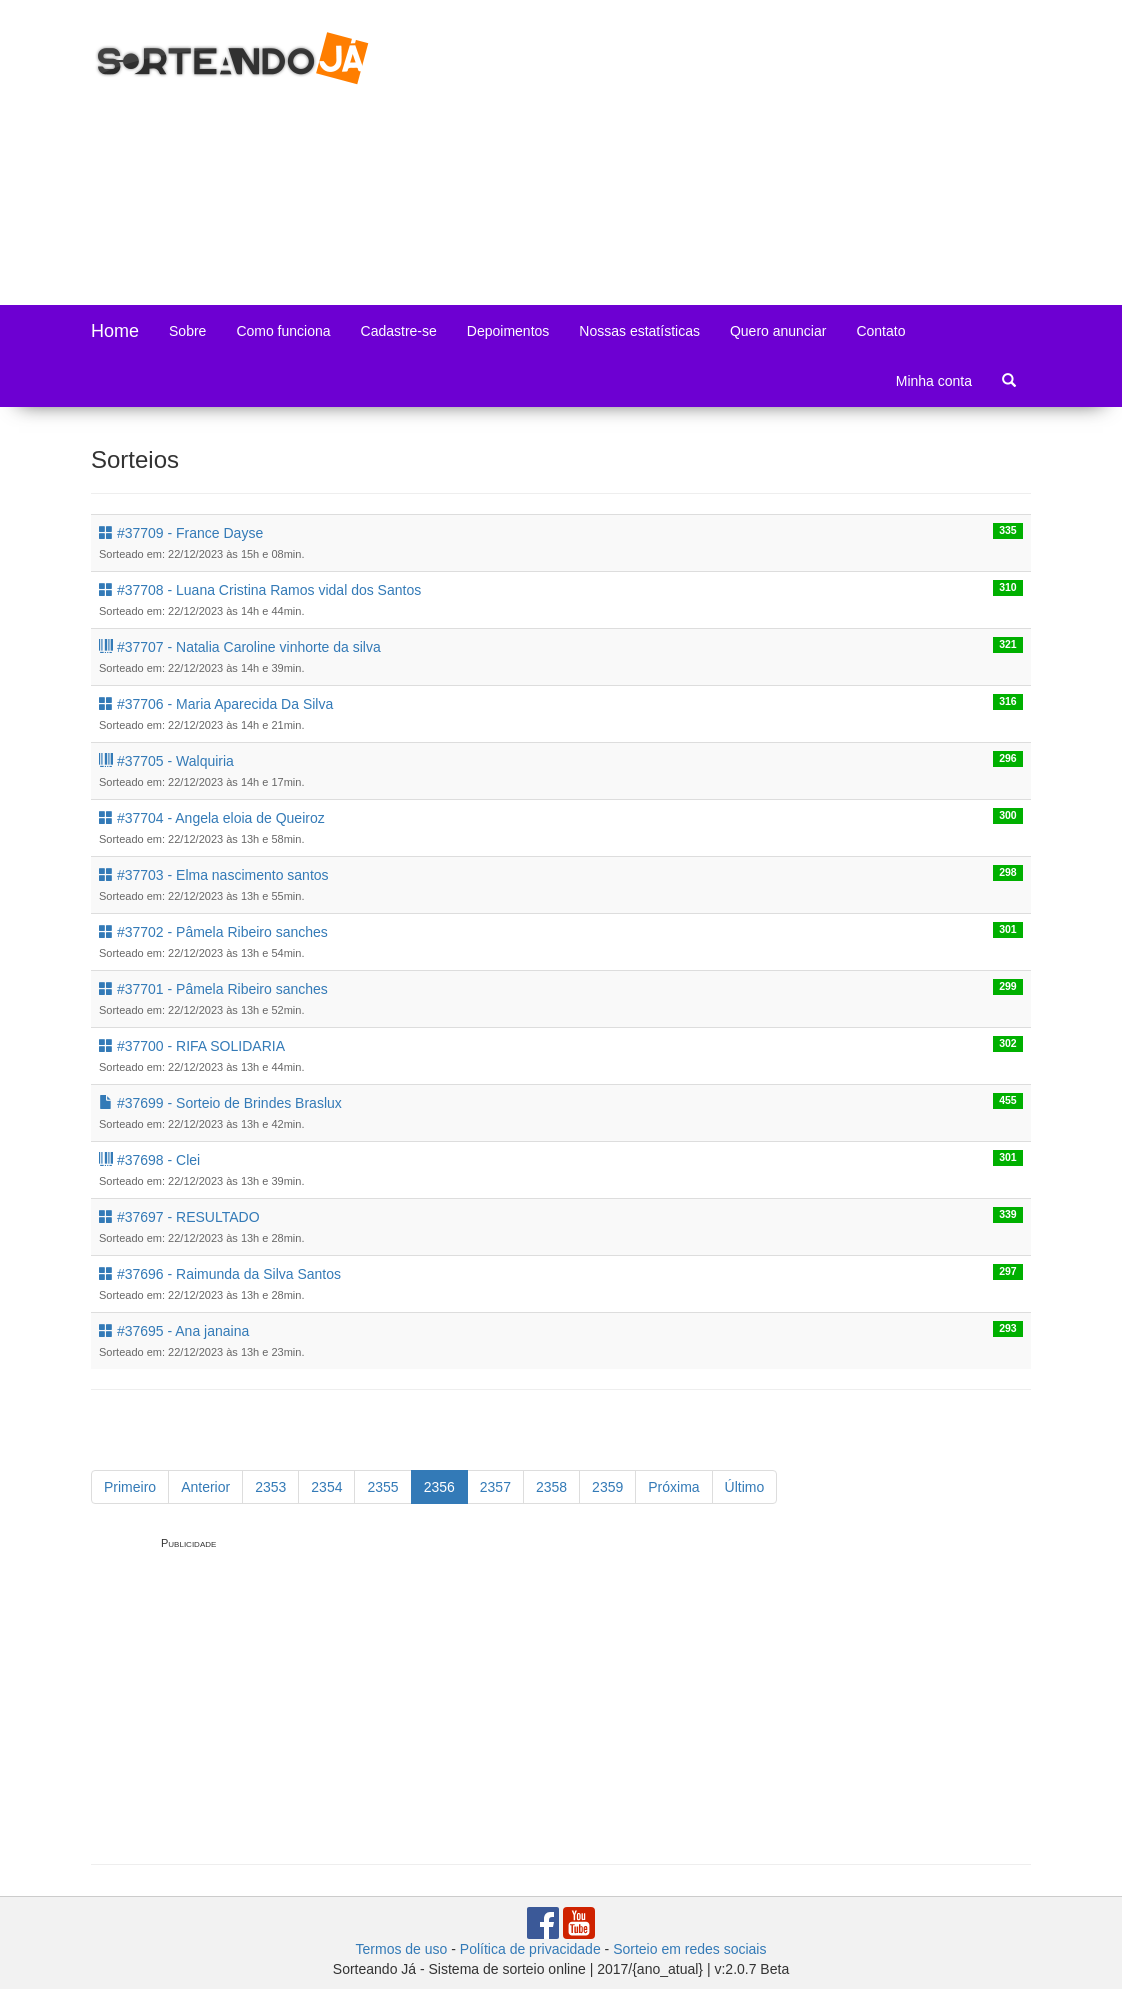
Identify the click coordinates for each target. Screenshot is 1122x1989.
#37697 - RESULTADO (179, 1217)
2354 (326, 1487)
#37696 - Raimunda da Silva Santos (220, 1274)
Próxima (673, 1487)
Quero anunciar (778, 331)
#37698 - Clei (149, 1160)
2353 (270, 1487)
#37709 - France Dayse (181, 533)
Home (115, 331)
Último (745, 1487)
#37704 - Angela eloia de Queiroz (212, 818)
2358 (551, 1487)
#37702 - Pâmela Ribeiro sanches (213, 932)
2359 (607, 1487)
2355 (382, 1487)
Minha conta (934, 381)
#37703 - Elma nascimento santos (214, 875)
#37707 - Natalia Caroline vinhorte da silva (240, 647)
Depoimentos (508, 331)
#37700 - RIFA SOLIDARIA (192, 1046)
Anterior (205, 1487)
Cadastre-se (399, 331)
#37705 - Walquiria (166, 761)
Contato (880, 331)
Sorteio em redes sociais (689, 1949)
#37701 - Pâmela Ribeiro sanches (213, 989)
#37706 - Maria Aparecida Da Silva (216, 704)
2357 (495, 1487)
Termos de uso (402, 1949)
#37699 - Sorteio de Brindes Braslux (220, 1103)
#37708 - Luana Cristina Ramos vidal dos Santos (260, 590)
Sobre (187, 331)
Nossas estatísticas (639, 331)
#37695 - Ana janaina (174, 1331)
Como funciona (283, 331)
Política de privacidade (530, 1949)
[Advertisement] (762, 150)
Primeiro (130, 1487)
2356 (439, 1487)
